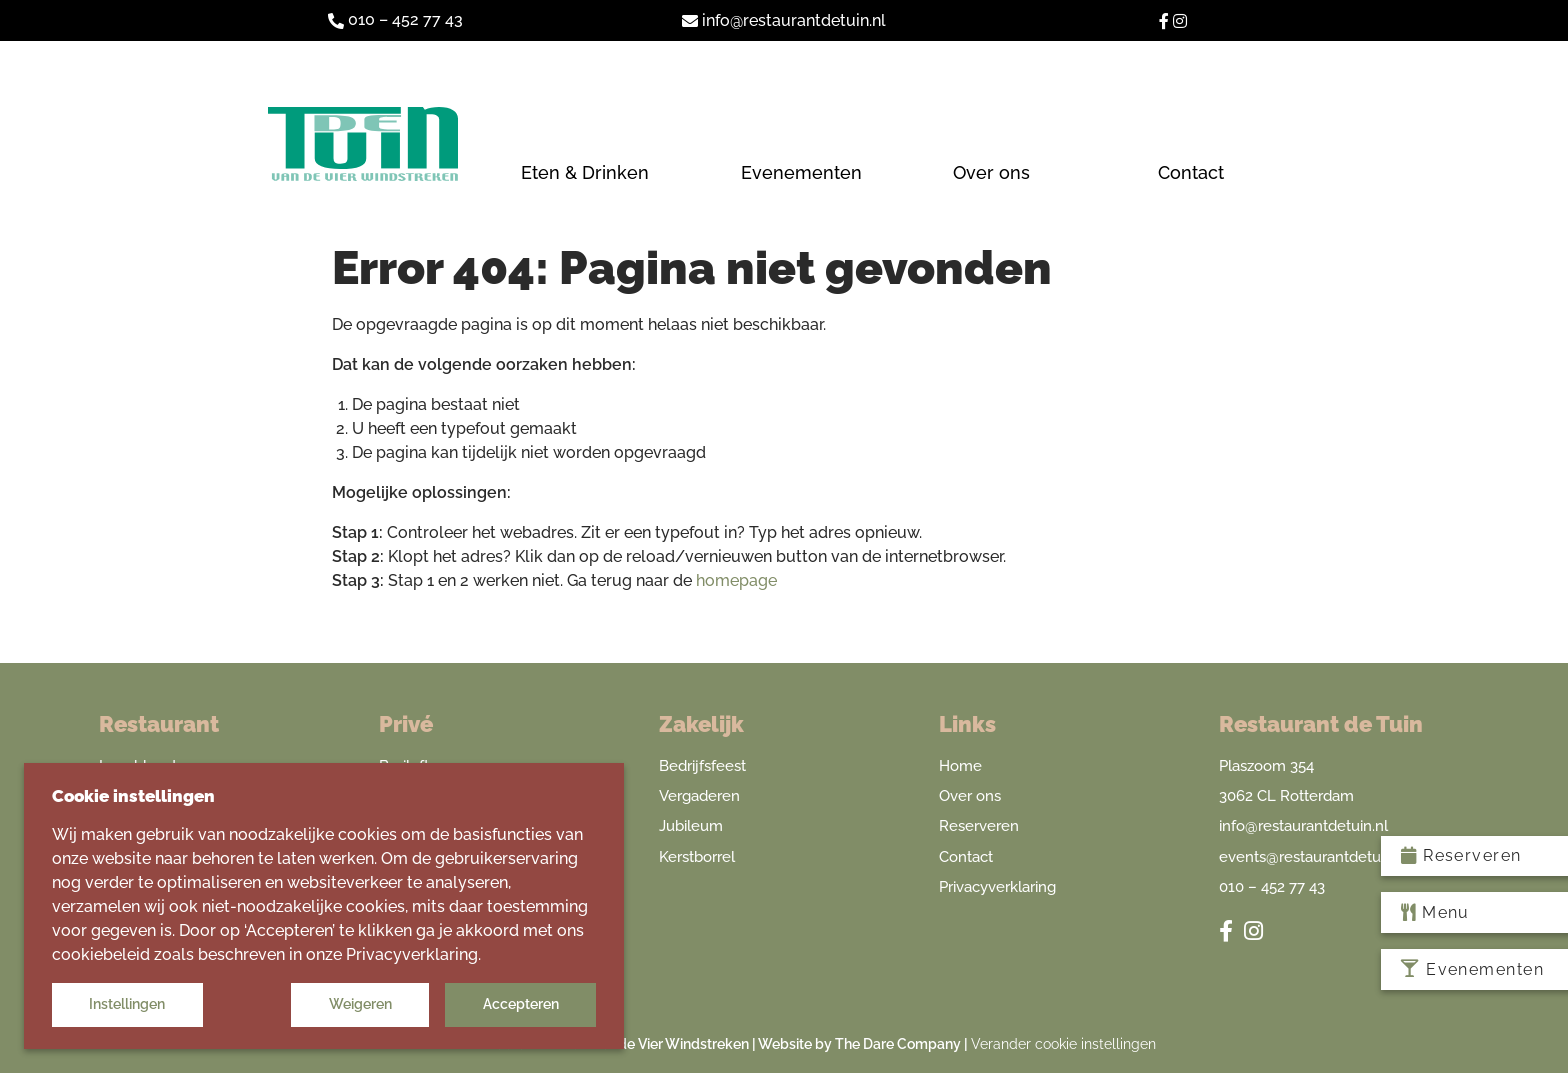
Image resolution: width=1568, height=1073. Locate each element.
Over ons (970, 796)
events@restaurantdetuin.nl (1314, 857)
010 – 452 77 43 (395, 19)
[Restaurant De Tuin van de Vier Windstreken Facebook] (1166, 19)
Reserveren (979, 826)
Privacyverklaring (997, 887)
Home (960, 766)
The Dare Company (898, 1043)
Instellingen (127, 1004)
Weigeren (360, 1004)
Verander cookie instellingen (1063, 1044)
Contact (966, 857)
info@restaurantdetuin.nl (1303, 826)
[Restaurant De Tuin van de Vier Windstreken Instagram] (1180, 19)
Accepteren (521, 1004)
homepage (736, 580)
